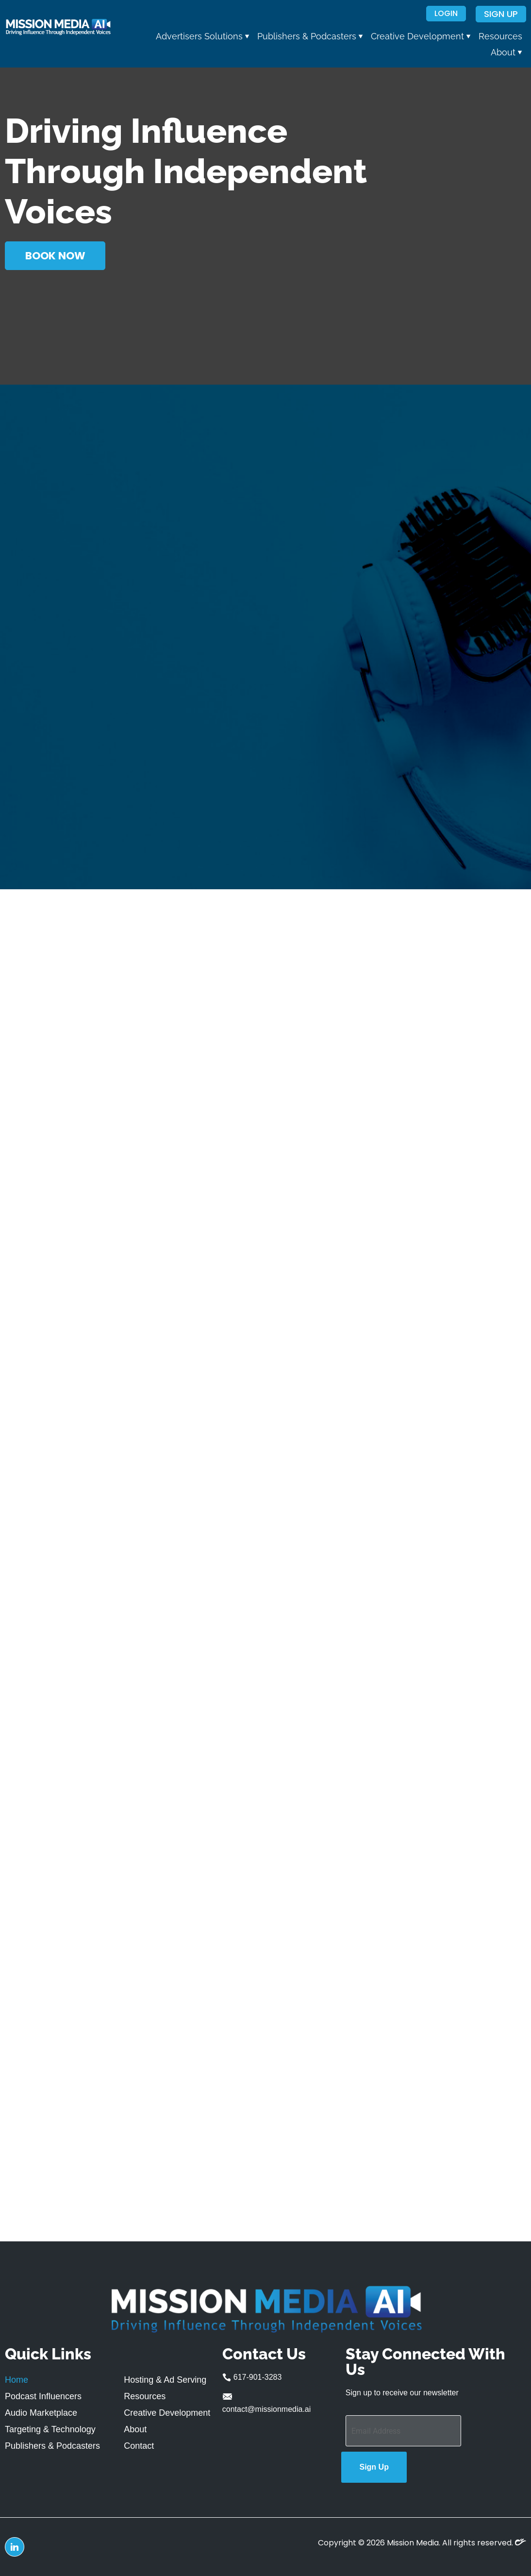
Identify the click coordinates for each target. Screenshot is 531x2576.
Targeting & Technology (50, 2429)
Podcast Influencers (43, 2396)
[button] (202, 36)
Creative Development (421, 36)
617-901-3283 (252, 2377)
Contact (139, 2446)
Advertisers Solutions (202, 36)
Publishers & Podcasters (310, 36)
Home (16, 2380)
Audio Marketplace (41, 2413)
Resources (500, 36)
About (506, 52)
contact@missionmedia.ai (266, 2401)
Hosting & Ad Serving (165, 2380)
